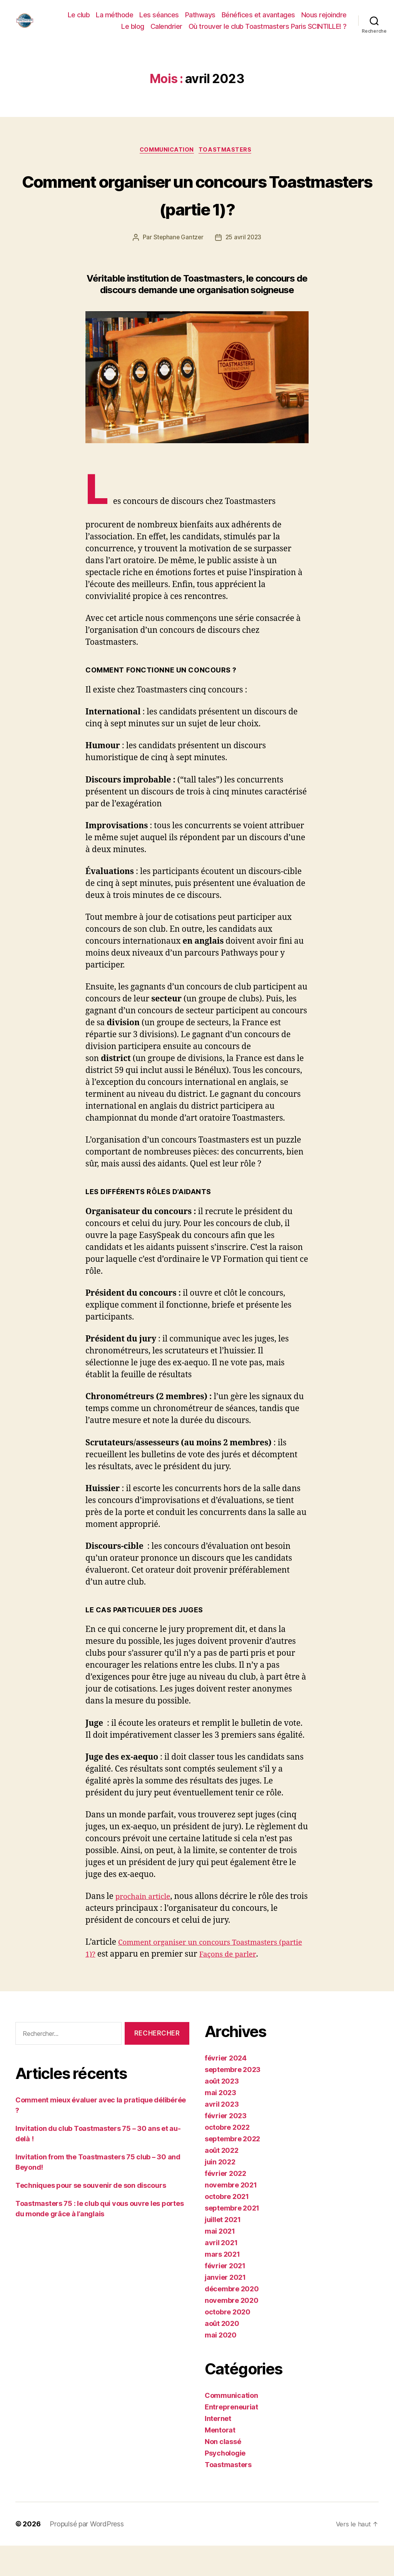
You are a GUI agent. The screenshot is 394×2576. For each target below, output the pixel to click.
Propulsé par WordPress (87, 2554)
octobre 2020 (227, 2342)
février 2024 (226, 2088)
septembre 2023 (232, 2100)
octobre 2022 (227, 2158)
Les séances (159, 15)
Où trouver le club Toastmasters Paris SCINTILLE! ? (268, 27)
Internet (218, 2449)
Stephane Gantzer (178, 268)
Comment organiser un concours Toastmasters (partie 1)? (197, 209)
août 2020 (222, 2354)
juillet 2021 (223, 2250)
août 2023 (222, 2111)
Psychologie (225, 2483)
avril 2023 (222, 2135)
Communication (167, 151)
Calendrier (166, 27)
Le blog (132, 27)
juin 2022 (220, 2192)
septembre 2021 (232, 2238)
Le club (79, 15)
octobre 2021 (227, 2227)
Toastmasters (228, 151)
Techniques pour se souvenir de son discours (90, 2216)
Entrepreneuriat (231, 2437)
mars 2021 (222, 2285)
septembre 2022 (232, 2169)
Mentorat (220, 2460)
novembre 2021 (231, 2215)
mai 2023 (220, 2123)
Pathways (200, 15)
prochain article (146, 1927)
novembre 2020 (232, 2331)
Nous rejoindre (324, 15)
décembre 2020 (232, 2319)
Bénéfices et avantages (258, 15)
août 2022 (222, 2181)
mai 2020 (221, 2365)
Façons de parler (259, 1984)
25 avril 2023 (244, 268)
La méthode (114, 15)
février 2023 (226, 2146)
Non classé (223, 2472)
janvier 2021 (225, 2308)
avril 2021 (221, 2273)
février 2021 (225, 2296)
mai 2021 (220, 2261)
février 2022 (225, 2204)
